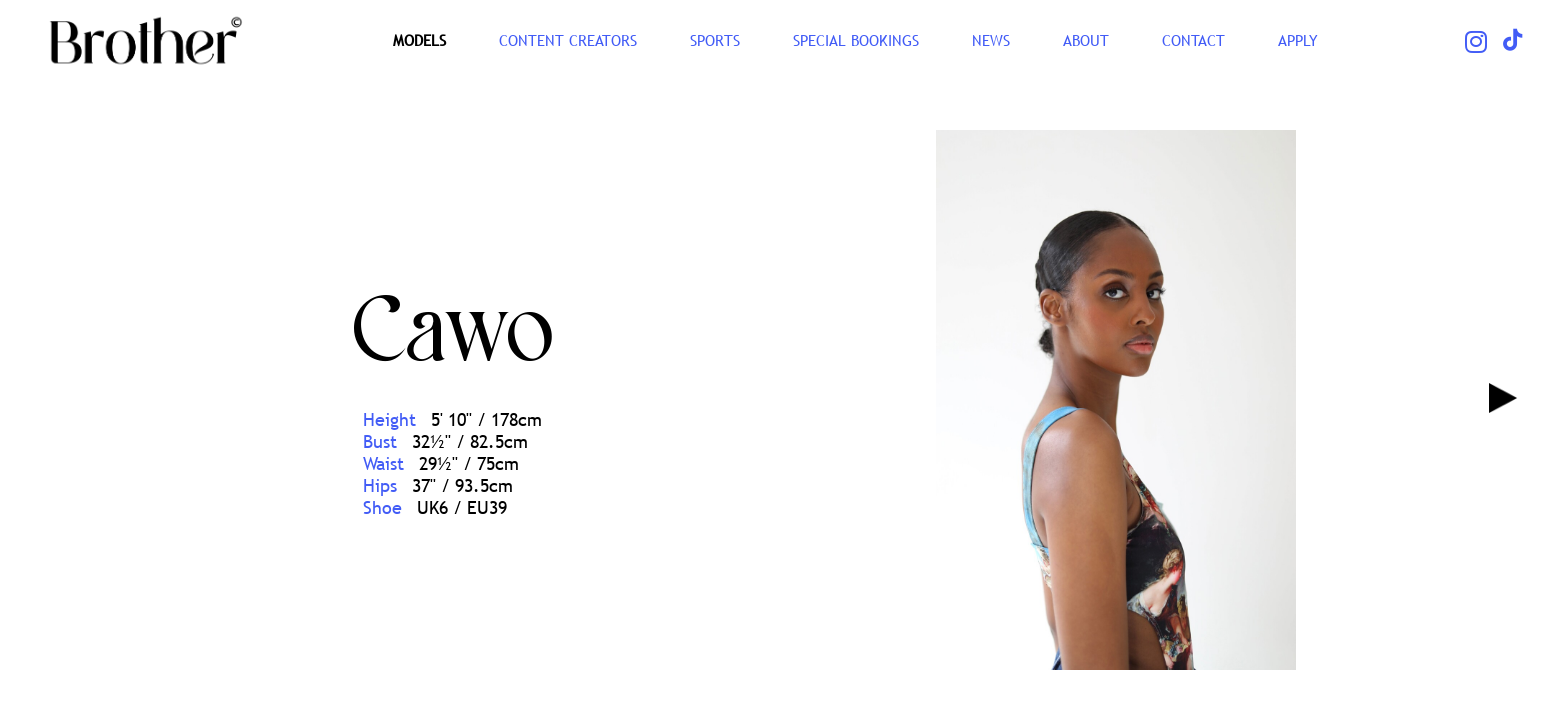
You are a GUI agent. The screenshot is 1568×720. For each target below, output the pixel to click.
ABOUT (1086, 40)
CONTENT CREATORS (568, 40)
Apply (1298, 40)
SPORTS (715, 40)
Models (419, 40)
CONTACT (1193, 40)
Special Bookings (856, 40)
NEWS (991, 40)
